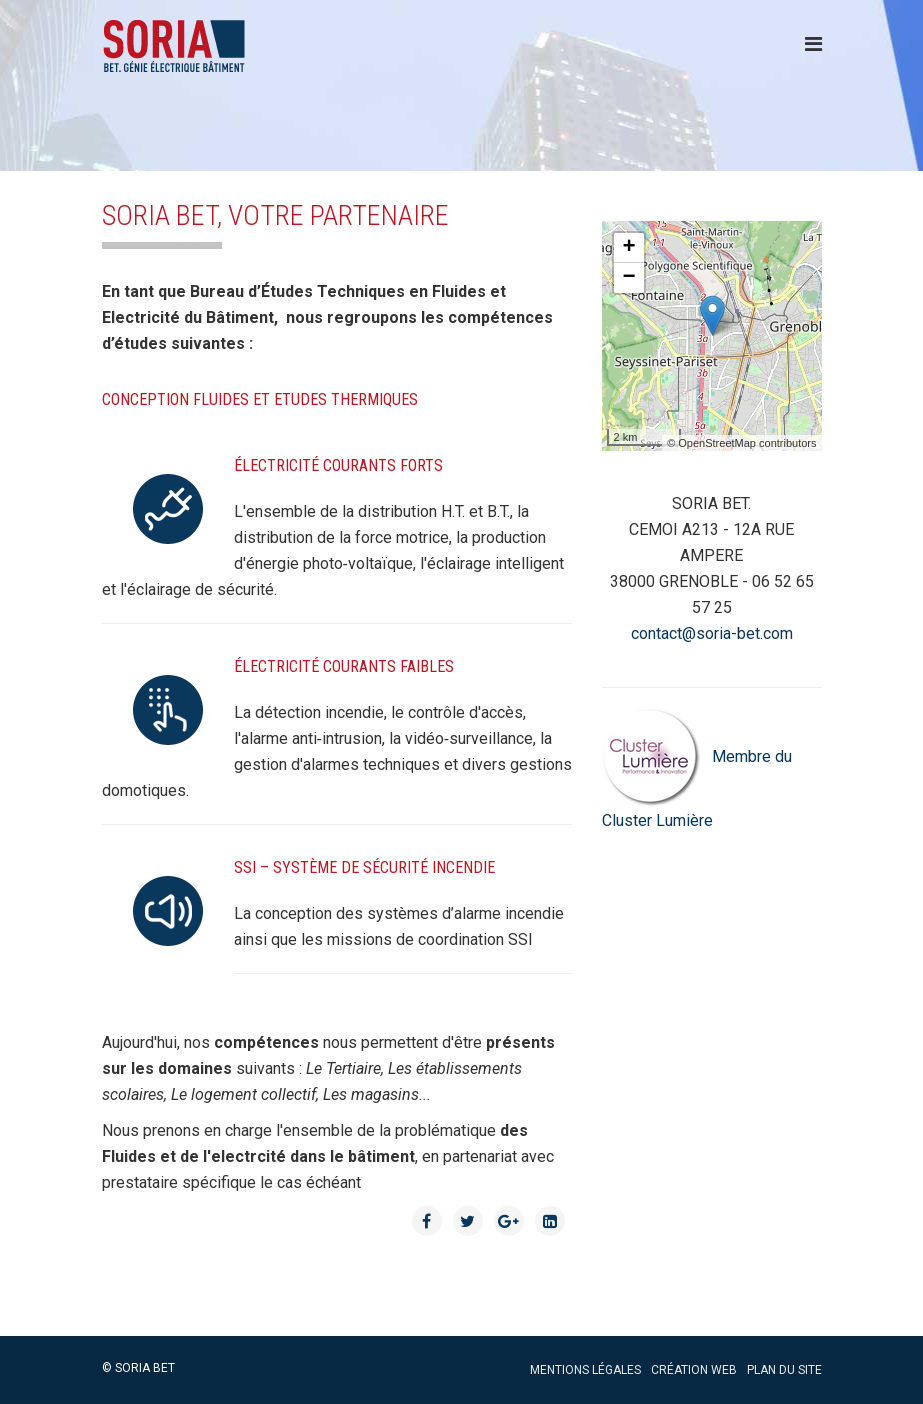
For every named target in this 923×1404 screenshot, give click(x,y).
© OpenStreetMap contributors (741, 443)
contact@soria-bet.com (712, 633)
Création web (694, 1370)
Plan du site (784, 1370)
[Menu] (813, 44)
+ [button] (628, 248)
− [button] (628, 278)
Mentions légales (585, 1370)
